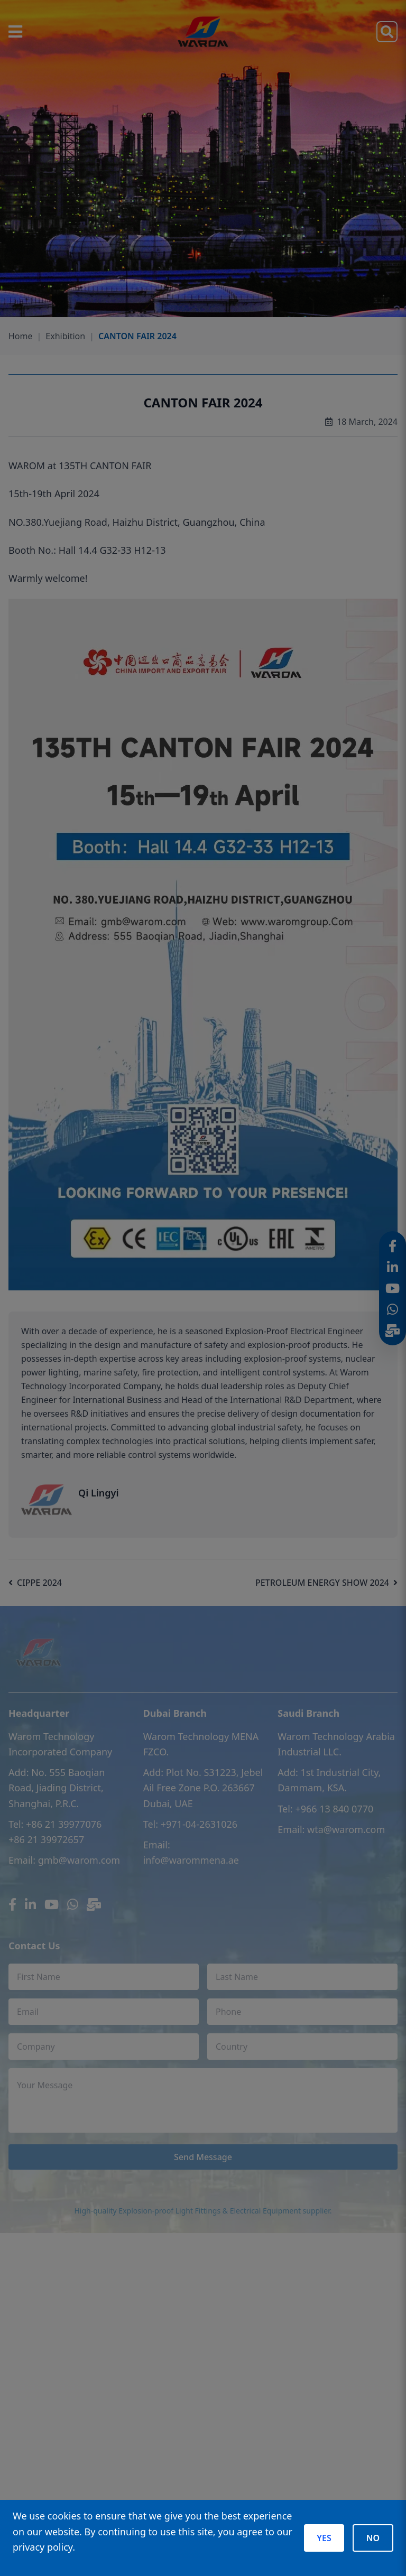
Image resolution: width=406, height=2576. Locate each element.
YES (324, 2538)
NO (373, 2538)
